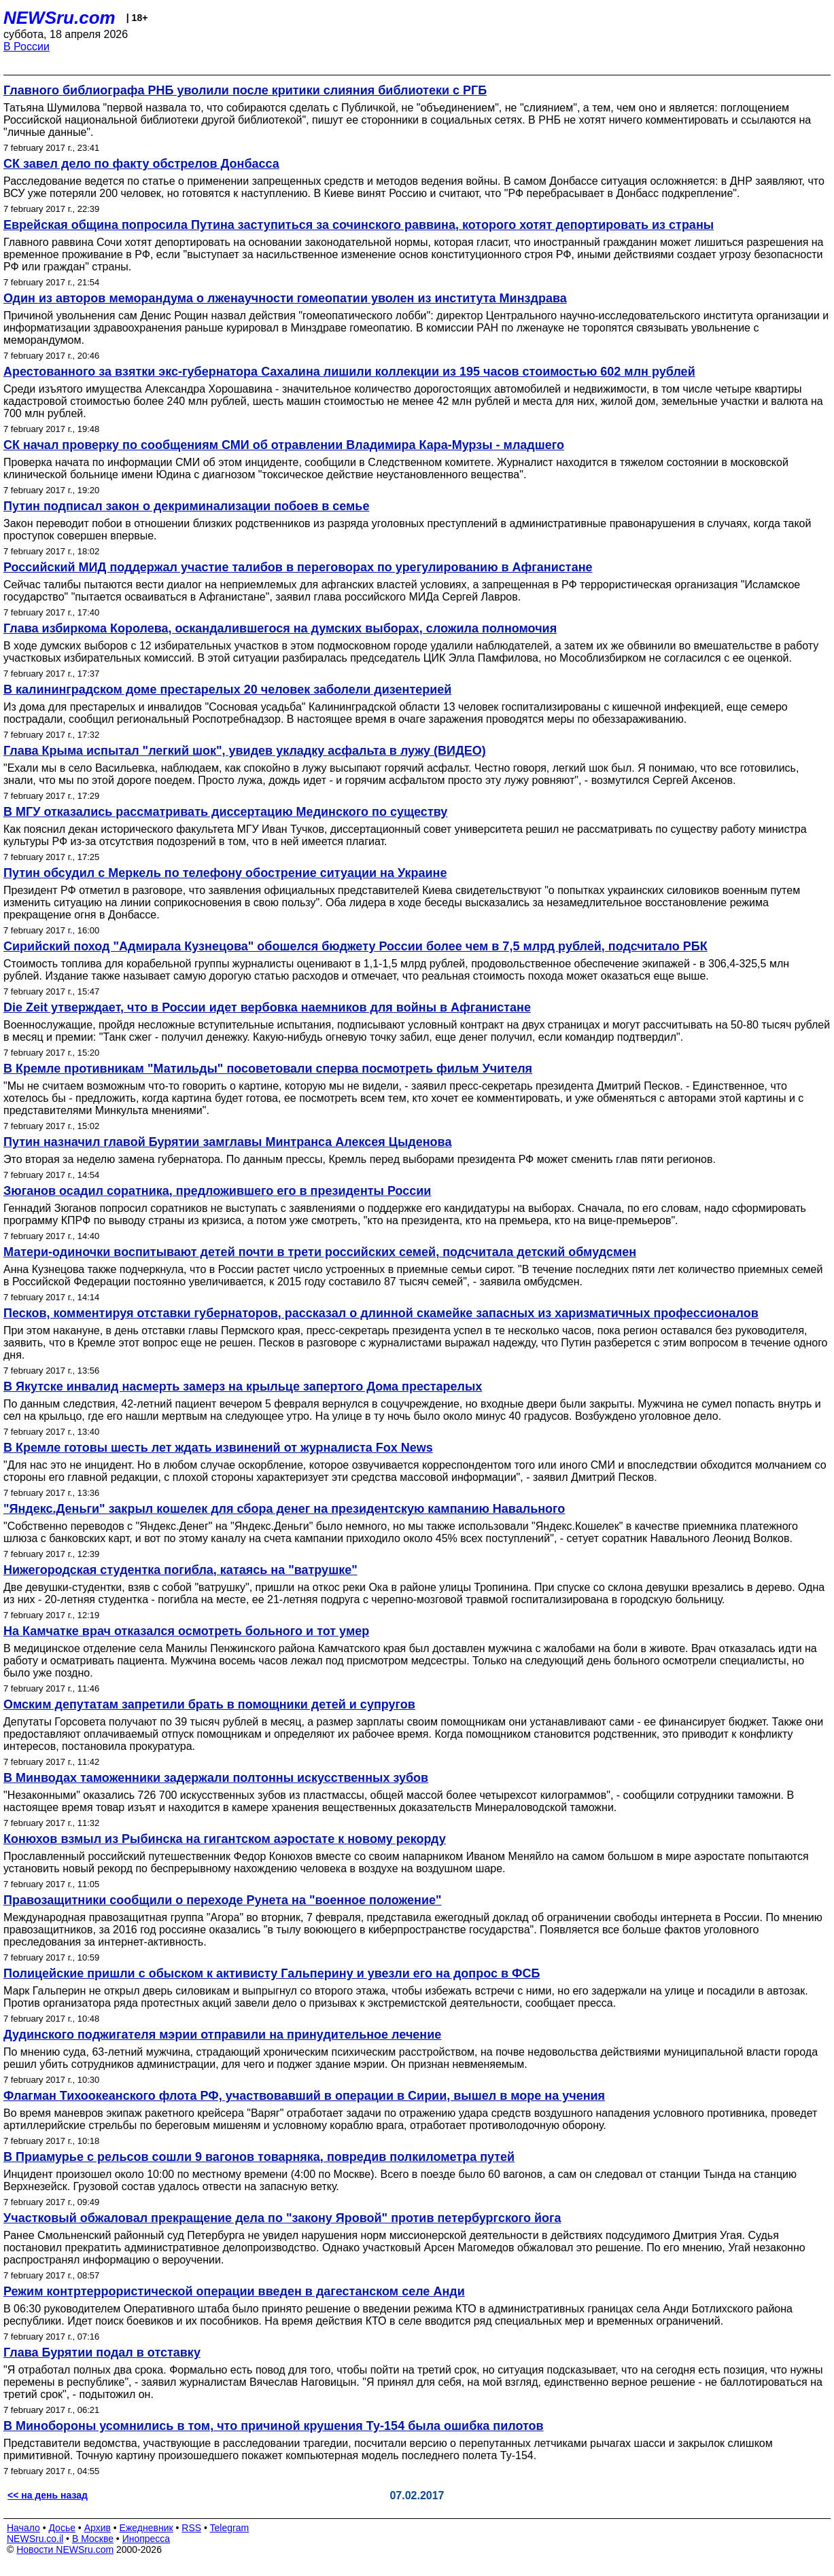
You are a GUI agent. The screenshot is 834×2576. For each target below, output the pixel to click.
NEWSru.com (59, 17)
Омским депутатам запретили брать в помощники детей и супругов (209, 1704)
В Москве (93, 2538)
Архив (97, 2527)
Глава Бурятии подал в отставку (102, 2352)
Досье (61, 2527)
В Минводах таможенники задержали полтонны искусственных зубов (215, 1778)
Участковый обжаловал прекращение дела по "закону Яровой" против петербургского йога (282, 2218)
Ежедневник (146, 2527)
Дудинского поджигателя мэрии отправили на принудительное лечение (222, 2034)
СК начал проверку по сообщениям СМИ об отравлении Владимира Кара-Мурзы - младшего (283, 445)
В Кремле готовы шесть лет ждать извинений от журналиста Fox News (218, 1447)
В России (26, 46)
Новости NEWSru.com (65, 2549)
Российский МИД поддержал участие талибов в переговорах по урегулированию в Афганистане (298, 567)
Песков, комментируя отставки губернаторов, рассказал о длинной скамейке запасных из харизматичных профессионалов (381, 1313)
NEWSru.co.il (35, 2538)
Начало (23, 2527)
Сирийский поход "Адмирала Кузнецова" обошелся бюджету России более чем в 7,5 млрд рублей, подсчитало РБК (355, 946)
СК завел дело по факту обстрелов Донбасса (141, 164)
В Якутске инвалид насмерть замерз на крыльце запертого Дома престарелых (242, 1386)
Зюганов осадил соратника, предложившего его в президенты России (217, 1191)
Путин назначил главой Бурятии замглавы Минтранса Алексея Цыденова (227, 1142)
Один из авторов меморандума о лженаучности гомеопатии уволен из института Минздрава (285, 298)
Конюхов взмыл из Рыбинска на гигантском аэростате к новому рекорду (224, 1839)
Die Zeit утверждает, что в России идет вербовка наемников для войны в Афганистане (267, 1007)
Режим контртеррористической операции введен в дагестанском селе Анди (234, 2291)
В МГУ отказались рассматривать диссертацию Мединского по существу (225, 812)
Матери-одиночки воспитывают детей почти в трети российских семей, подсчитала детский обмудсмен (319, 1252)
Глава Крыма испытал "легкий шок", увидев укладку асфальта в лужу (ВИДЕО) (244, 750)
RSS (191, 2527)
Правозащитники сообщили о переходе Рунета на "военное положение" (222, 1900)
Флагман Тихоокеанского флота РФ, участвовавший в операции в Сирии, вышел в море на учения (304, 2096)
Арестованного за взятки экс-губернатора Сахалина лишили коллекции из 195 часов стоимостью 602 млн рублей (349, 371)
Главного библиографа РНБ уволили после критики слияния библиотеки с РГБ (245, 90)
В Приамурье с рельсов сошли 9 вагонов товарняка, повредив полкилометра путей (259, 2157)
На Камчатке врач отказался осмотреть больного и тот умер (186, 1631)
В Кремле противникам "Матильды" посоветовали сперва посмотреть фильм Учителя (267, 1068)
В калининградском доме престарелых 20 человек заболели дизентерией (227, 689)
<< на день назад (47, 2495)
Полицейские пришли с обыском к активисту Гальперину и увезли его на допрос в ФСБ (271, 1973)
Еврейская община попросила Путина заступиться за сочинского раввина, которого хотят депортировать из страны (358, 225)
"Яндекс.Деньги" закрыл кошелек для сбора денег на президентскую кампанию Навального (284, 1509)
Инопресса (146, 2538)
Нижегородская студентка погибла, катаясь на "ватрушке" (180, 1570)
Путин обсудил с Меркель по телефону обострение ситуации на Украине (225, 873)
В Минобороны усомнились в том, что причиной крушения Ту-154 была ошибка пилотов (273, 2426)
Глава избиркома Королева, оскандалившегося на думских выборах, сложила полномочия (280, 628)
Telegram (229, 2527)
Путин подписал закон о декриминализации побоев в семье (186, 506)
